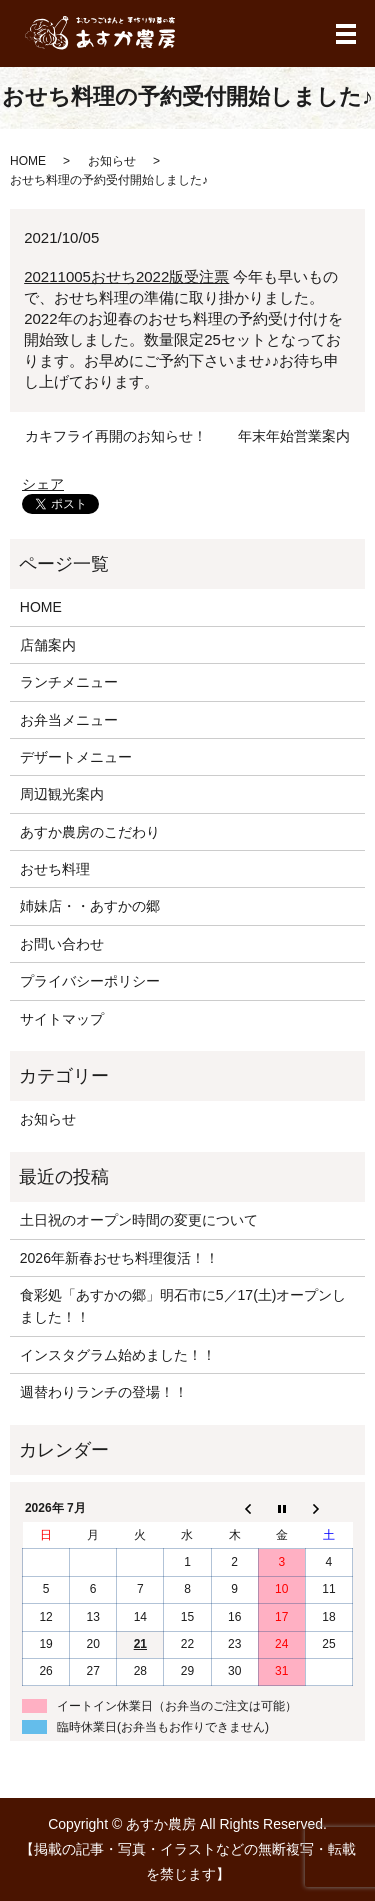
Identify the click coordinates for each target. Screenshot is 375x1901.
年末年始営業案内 (294, 436)
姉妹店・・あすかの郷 (90, 906)
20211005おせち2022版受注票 (126, 276)
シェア (43, 484)
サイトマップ (62, 1019)
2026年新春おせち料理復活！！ (119, 1258)
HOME (28, 161)
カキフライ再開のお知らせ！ (116, 436)
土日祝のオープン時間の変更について (139, 1220)
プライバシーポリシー (90, 981)
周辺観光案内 (62, 794)
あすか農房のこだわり (90, 832)
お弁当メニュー (69, 720)
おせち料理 (55, 869)
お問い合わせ (62, 944)
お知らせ (112, 161)
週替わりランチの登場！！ (104, 1392)
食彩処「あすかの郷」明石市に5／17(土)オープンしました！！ (183, 1306)
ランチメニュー (69, 682)
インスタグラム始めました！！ (118, 1355)
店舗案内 (48, 645)
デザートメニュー (76, 757)
